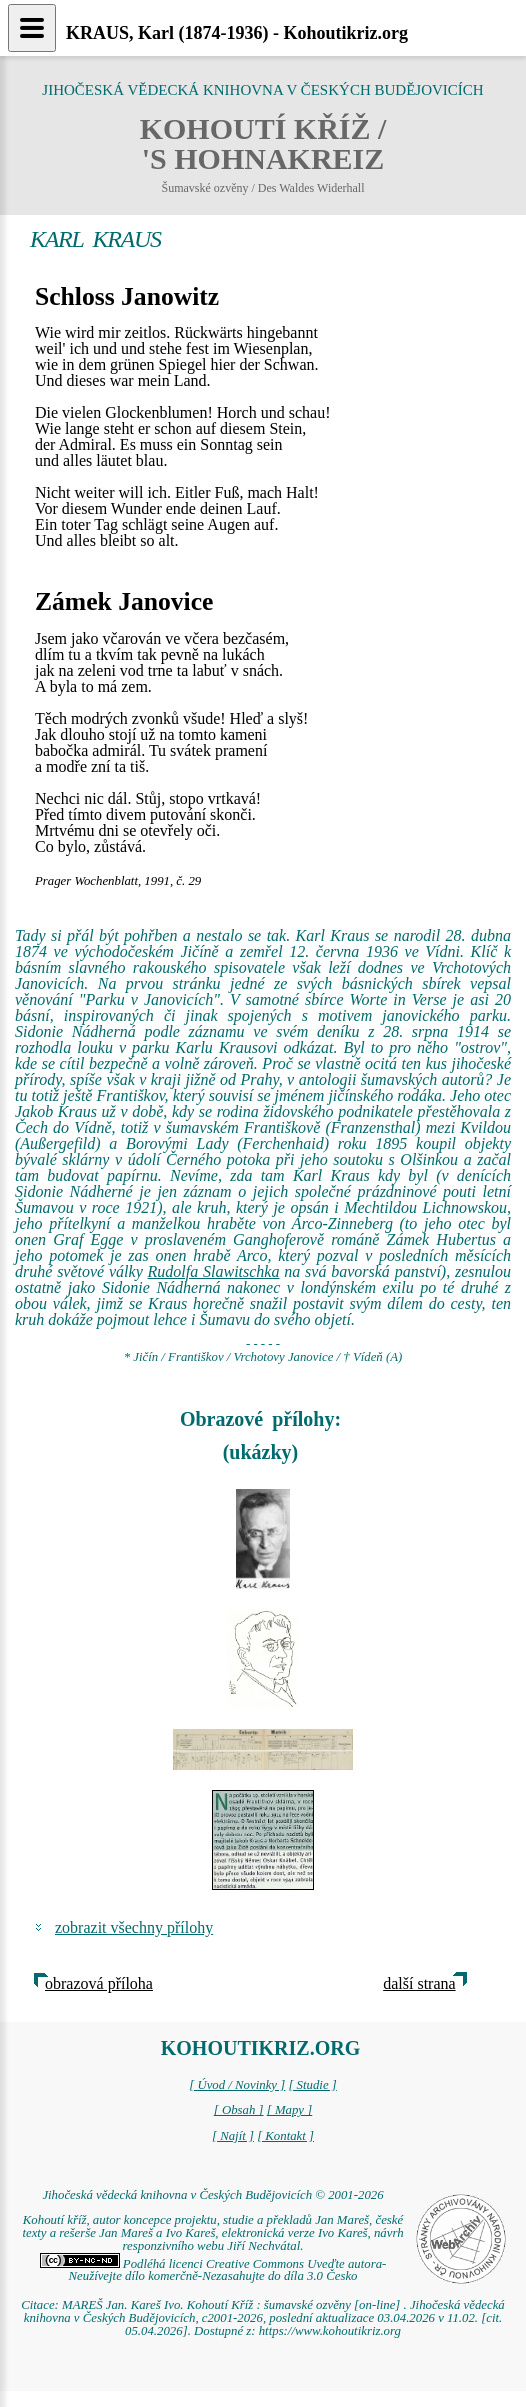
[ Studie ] (312, 2085)
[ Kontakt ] (285, 2136)
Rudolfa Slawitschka (214, 1271)
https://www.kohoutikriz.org (330, 2331)
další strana (419, 1983)
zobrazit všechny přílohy (134, 1927)
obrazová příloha (99, 1983)
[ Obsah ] (239, 2110)
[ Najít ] (233, 2136)
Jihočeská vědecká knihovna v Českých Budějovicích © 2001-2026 (212, 2195)
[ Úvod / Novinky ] (237, 2085)
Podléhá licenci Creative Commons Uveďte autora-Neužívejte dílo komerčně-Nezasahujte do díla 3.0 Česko (213, 2270)
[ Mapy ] (290, 2110)
